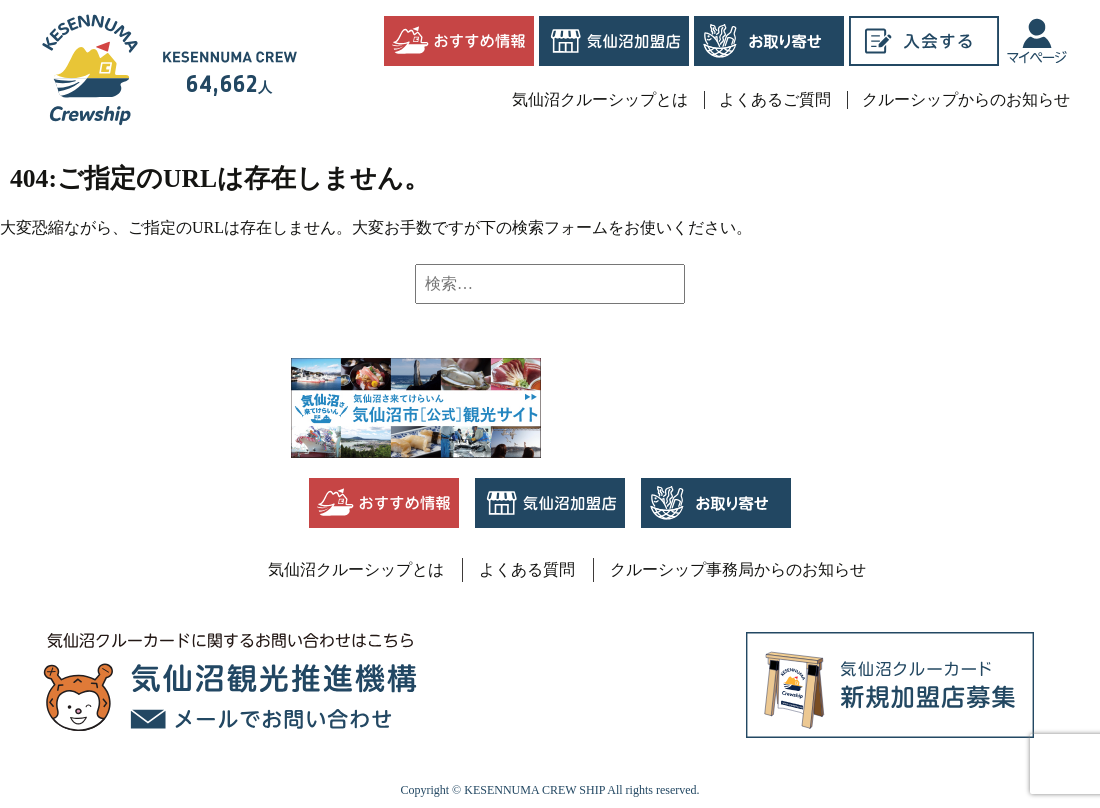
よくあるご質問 (775, 99)
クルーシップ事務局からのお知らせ (738, 569)
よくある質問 (527, 569)
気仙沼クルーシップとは (600, 99)
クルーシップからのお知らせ (966, 99)
